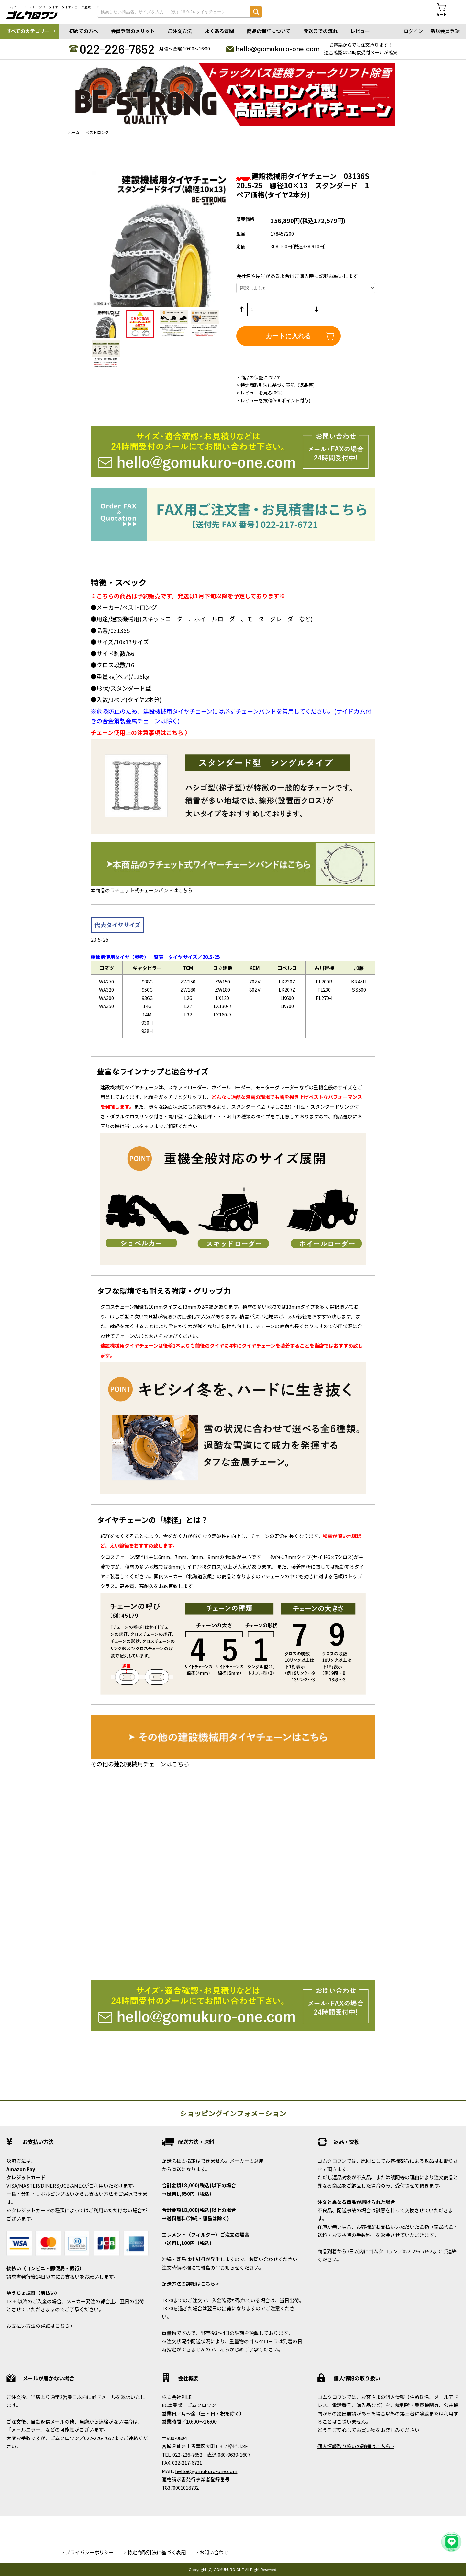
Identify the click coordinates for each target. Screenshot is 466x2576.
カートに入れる (288, 335)
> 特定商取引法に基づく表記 (155, 2552)
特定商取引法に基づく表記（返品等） (278, 385)
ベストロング (97, 132)
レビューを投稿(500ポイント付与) (275, 400)
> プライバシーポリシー (87, 2552)
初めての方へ (83, 31)
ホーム (74, 132)
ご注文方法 (180, 31)
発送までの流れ (321, 31)
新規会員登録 (445, 31)
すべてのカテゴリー (28, 31)
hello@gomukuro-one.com (278, 48)
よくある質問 (219, 31)
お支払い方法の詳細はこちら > (39, 2325)
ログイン (413, 31)
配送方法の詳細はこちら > (190, 2283)
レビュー (360, 31)
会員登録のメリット (133, 31)
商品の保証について (269, 31)
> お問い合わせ (211, 2552)
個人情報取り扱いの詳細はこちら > (355, 2446)
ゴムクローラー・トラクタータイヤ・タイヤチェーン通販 (48, 7)
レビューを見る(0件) (261, 392)
